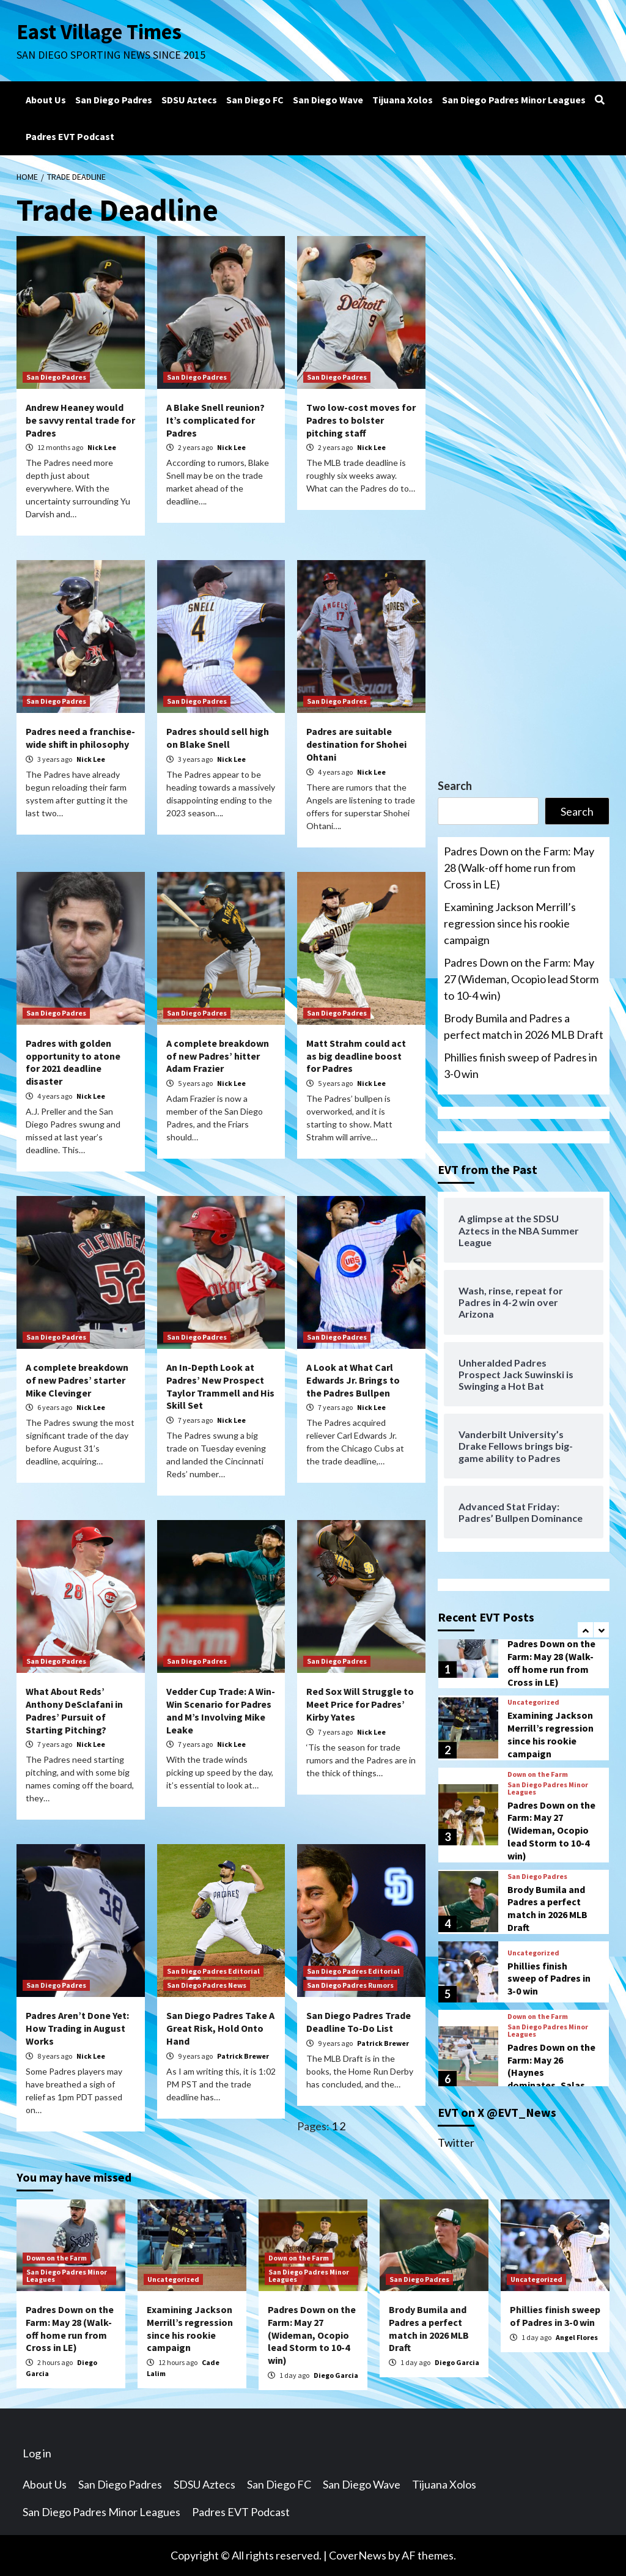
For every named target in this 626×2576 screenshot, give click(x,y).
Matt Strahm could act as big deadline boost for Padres (356, 1056)
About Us (46, 100)
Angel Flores (577, 2337)
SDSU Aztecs (189, 100)
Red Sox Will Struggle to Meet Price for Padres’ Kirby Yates (360, 1704)
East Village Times (100, 31)
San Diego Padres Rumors (350, 1985)
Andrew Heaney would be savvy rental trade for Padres (80, 420)
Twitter (456, 2142)
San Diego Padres (113, 100)
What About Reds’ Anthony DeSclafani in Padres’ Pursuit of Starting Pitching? (74, 1710)
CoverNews (357, 2555)
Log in (37, 2453)
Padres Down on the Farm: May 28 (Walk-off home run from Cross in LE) (519, 867)
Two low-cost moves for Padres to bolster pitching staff (361, 420)
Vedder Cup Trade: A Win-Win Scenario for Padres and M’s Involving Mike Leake (220, 1710)
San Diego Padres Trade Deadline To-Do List (358, 2021)
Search (455, 785)
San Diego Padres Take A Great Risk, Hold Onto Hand (220, 2028)
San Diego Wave (328, 100)
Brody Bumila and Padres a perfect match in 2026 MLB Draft (523, 1026)
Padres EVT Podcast (70, 136)
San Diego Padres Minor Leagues (514, 100)
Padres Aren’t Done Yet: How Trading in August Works (77, 2028)
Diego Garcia (336, 2375)
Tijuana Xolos (402, 100)
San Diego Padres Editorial (213, 1971)
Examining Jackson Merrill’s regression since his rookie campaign (510, 923)
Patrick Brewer (243, 2056)
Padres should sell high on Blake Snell (217, 737)
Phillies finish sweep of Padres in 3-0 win (520, 1065)
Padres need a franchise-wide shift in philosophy (80, 737)
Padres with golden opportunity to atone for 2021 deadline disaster (73, 1062)
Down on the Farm (537, 1774)
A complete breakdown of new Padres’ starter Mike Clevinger (77, 1380)
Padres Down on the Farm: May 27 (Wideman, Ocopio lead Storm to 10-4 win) (521, 979)
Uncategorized (533, 1702)
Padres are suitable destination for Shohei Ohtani (356, 744)
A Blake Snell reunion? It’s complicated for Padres (215, 420)
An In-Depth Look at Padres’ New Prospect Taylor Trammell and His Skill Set (220, 1386)
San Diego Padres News (206, 1985)
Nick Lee (101, 447)
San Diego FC (255, 100)
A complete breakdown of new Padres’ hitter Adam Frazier (217, 1056)
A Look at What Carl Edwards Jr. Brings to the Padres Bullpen (353, 1380)
